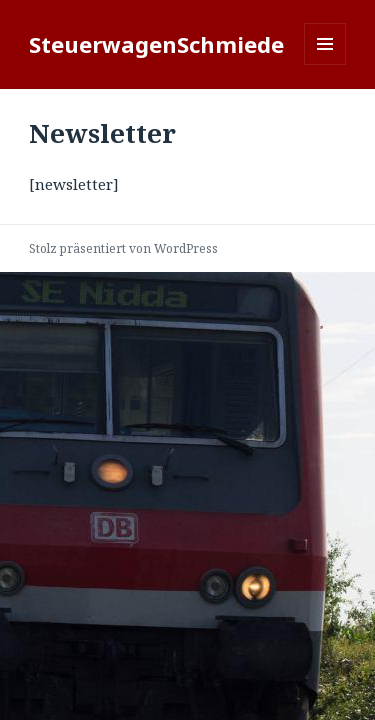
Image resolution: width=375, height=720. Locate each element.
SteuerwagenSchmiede (156, 44)
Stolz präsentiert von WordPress (123, 248)
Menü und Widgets (325, 64)
